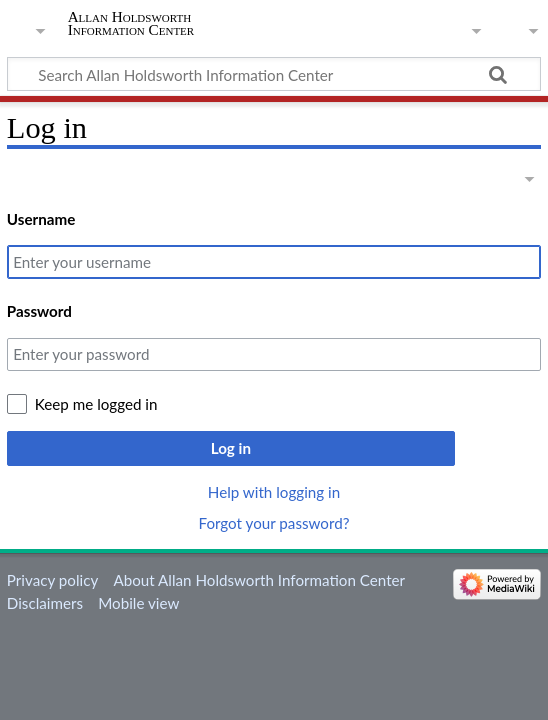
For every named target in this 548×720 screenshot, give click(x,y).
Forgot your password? (273, 523)
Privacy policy (52, 580)
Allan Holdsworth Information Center (131, 23)
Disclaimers (45, 603)
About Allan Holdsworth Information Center (259, 580)
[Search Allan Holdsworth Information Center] (274, 74)
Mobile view (138, 603)
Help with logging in (274, 492)
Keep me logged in (96, 404)
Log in (231, 448)
